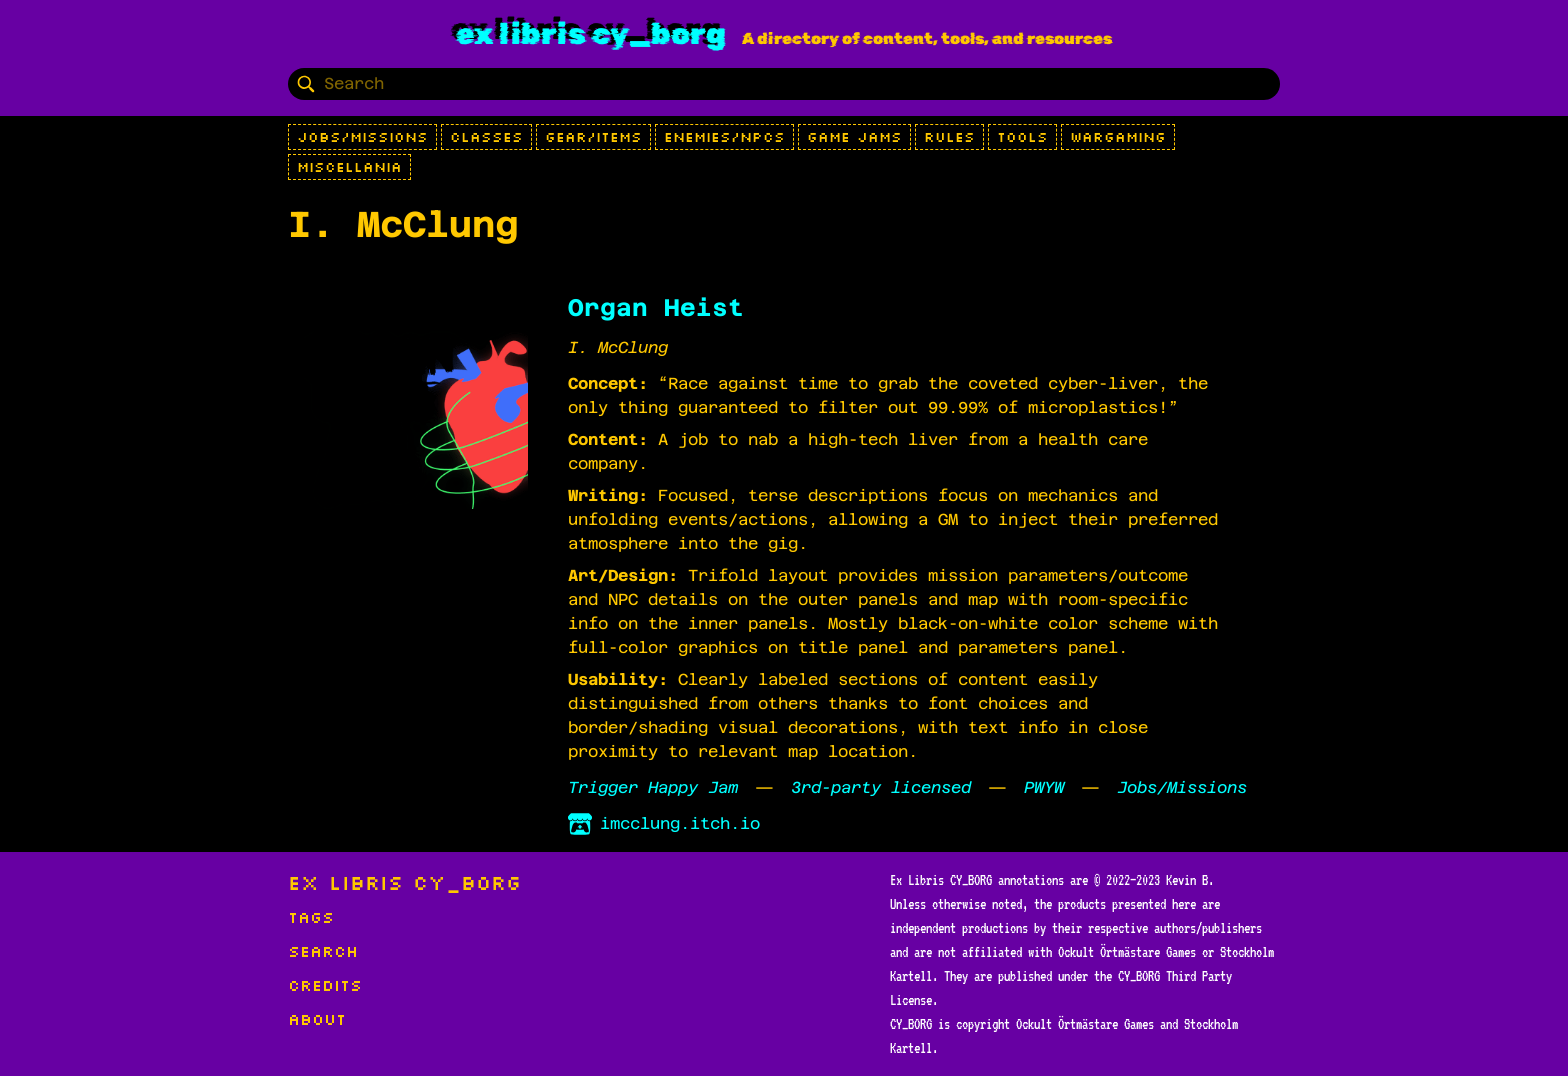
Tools (1022, 137)
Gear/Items (593, 137)
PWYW (1044, 787)
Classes (486, 137)
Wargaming (1118, 137)
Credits (325, 985)
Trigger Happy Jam (653, 787)
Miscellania (349, 167)
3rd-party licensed (881, 787)
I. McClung (618, 347)
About (317, 1019)
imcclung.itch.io (664, 824)
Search (323, 951)
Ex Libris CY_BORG (591, 34)
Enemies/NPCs (724, 137)
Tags (311, 917)
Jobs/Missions (362, 137)
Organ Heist (656, 308)
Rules (949, 137)
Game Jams (854, 137)
